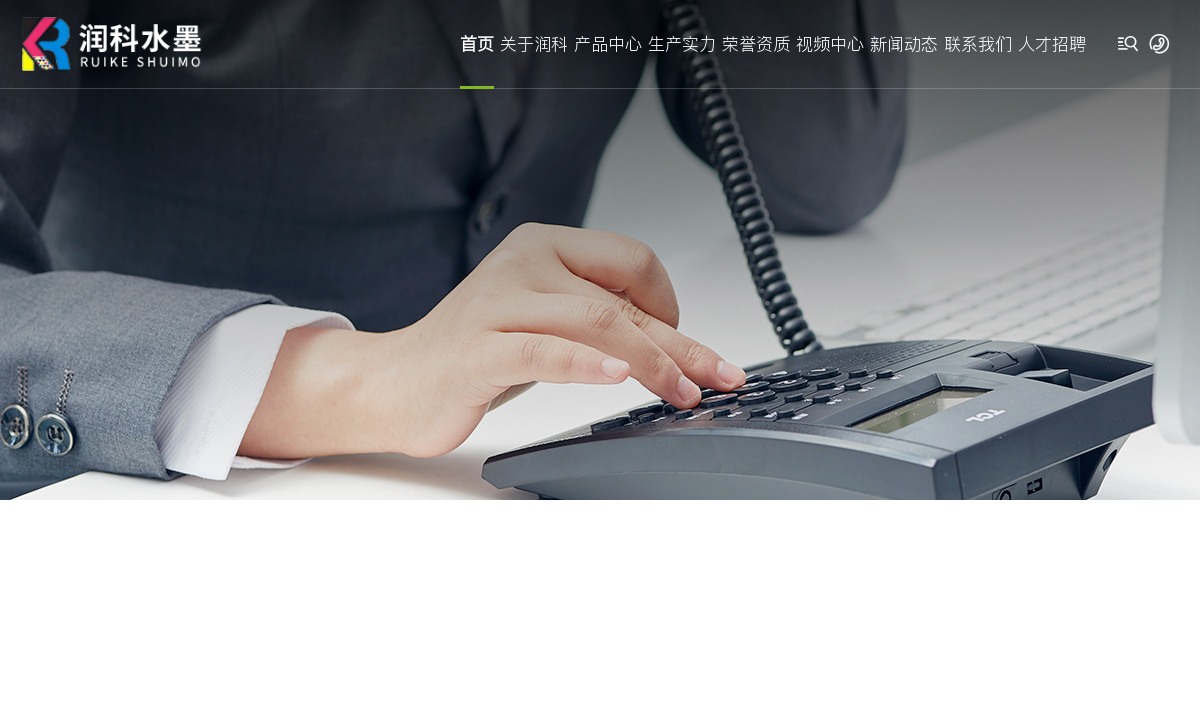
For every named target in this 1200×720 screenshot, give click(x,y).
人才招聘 (1052, 44)
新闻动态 (904, 44)
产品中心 (608, 44)
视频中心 (830, 44)
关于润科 (534, 44)
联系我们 (978, 44)
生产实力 (682, 44)
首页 (477, 44)
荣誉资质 (756, 44)
